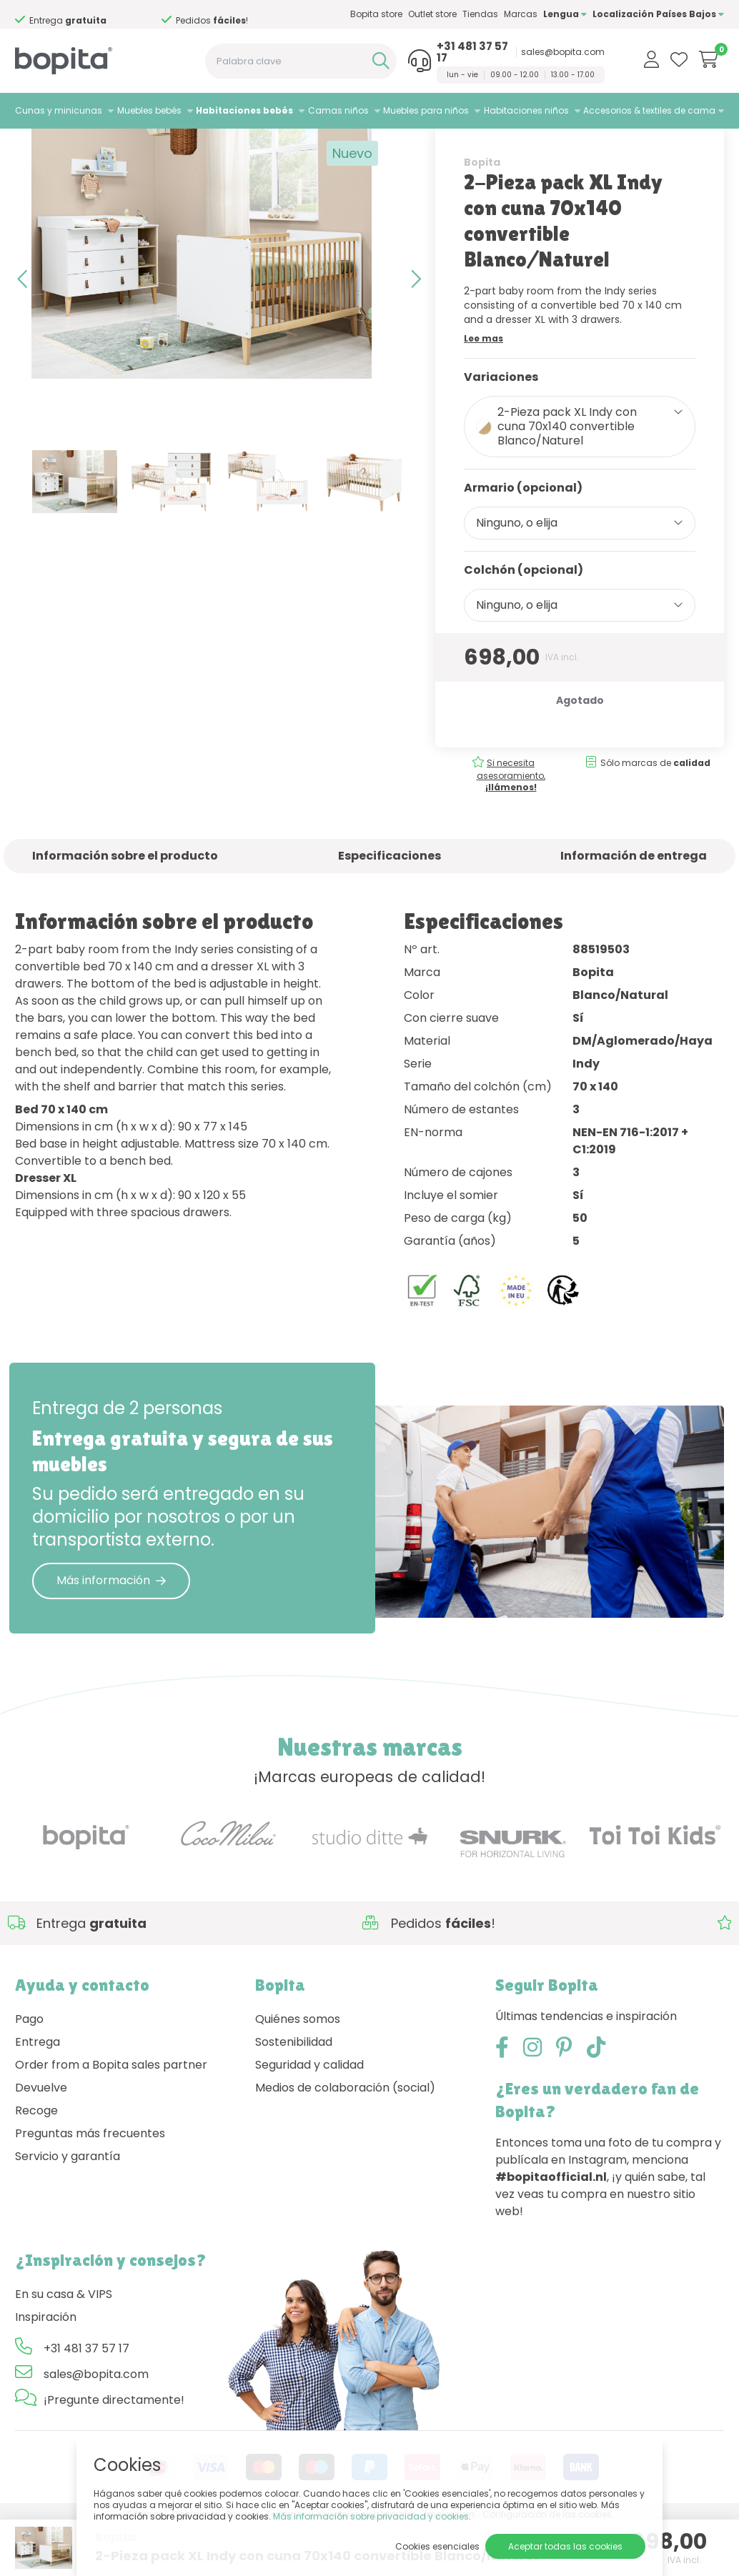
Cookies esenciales (437, 2546)
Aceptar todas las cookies (565, 2546)
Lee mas (483, 388)
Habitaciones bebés (244, 110)
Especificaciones (389, 905)
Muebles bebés (149, 110)
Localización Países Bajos (658, 14)
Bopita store (376, 14)
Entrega (37, 2092)
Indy (176, 147)
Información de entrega (633, 905)
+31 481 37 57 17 (472, 52)
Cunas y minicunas (58, 110)
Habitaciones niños (526, 110)
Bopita (482, 212)
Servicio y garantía (67, 2206)
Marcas (520, 14)
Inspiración (45, 2367)
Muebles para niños (426, 110)
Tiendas (480, 14)
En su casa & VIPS (63, 2344)
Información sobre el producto (125, 905)
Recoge (36, 2160)
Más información (111, 1630)
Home (29, 147)
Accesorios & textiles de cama (649, 110)
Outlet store (432, 14)
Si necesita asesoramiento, (511, 825)
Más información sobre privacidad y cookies (371, 2516)
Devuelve (41, 2137)
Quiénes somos (297, 2069)
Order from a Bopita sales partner (111, 2115)
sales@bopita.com (563, 52)
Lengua (565, 14)
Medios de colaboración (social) (345, 2137)
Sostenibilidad (293, 2092)
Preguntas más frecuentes (90, 2183)
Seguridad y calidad (309, 2115)
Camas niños (338, 110)
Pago (29, 2069)
